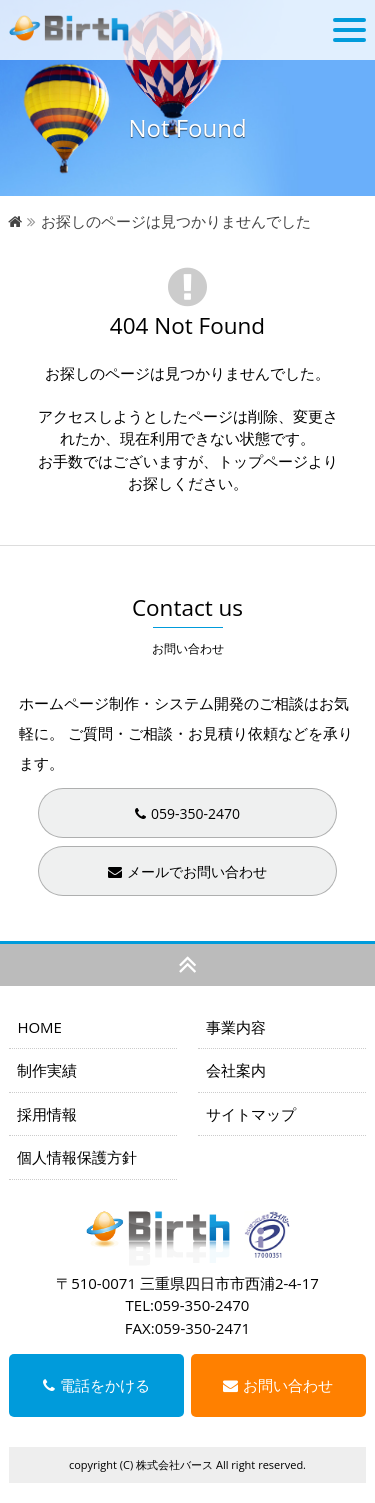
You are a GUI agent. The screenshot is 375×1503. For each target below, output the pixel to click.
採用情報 (47, 1114)
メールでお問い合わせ (187, 871)
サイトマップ (251, 1114)
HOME (39, 1027)
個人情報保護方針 (77, 1157)
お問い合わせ (278, 1385)
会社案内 (236, 1070)
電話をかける (96, 1385)
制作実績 (47, 1070)
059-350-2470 (187, 813)
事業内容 (236, 1027)
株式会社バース (174, 1464)
